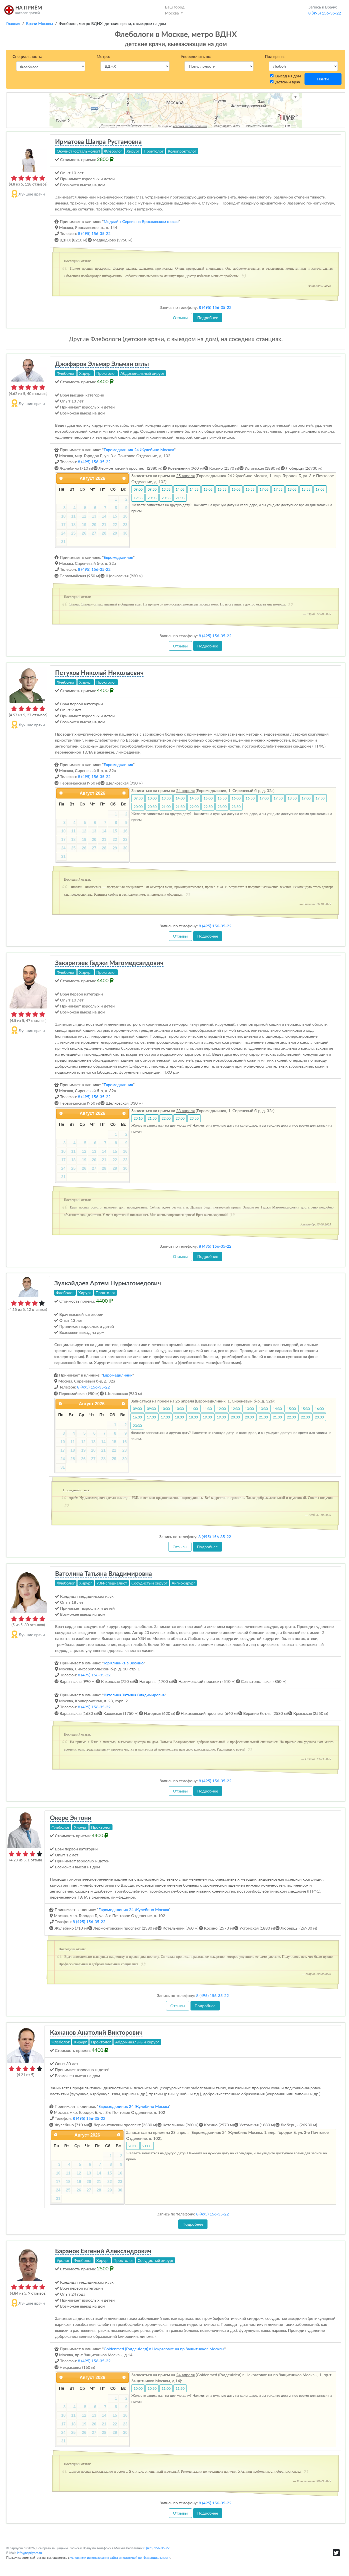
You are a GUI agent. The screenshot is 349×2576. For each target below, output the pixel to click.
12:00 (221, 1408)
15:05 (208, 489)
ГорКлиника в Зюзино (124, 1662)
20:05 (152, 498)
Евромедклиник (118, 557)
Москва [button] (175, 9)
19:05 (320, 489)
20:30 (152, 806)
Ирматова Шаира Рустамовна (98, 141)
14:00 (180, 798)
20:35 (166, 498)
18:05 (292, 489)
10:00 (152, 798)
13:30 (166, 798)
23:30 (236, 806)
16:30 (250, 798)
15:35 (222, 489)
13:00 (249, 1408)
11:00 (193, 1408)
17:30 (278, 798)
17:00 (264, 798)
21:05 (180, 498)
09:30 (152, 489)
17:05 (264, 489)
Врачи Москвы (39, 23)
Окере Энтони (70, 1817)
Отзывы (180, 317)
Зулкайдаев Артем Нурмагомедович (107, 1283)
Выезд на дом (288, 75)
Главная (13, 23)
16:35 (250, 489)
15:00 (208, 798)
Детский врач (287, 81)
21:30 (180, 806)
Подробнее (207, 317)
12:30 (235, 1408)
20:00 (138, 806)
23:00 (222, 806)
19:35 (138, 498)
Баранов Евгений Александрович (103, 2250)
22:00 (194, 806)
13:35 (166, 489)
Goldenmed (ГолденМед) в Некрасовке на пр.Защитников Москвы (164, 2348)
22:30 (208, 806)
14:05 (180, 489)
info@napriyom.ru (29, 2553)
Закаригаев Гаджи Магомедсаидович (109, 962)
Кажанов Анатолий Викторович (96, 2032)
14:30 (194, 798)
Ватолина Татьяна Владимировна (103, 1573)
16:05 (236, 489)
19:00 (306, 798)
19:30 (320, 798)
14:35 (194, 489)
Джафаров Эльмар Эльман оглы (102, 363)
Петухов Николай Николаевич (99, 672)
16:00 (236, 798)
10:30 (179, 1408)
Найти (323, 78)
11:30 (207, 1408)
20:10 (138, 1118)
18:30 (292, 798)
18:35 (306, 489)
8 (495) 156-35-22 (94, 233)
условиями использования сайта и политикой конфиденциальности (120, 2558)
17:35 (278, 489)
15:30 (222, 798)
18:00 (179, 1417)
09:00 (138, 489)
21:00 (166, 806)
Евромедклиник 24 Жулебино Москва (139, 449)
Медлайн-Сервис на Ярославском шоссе (141, 221)
